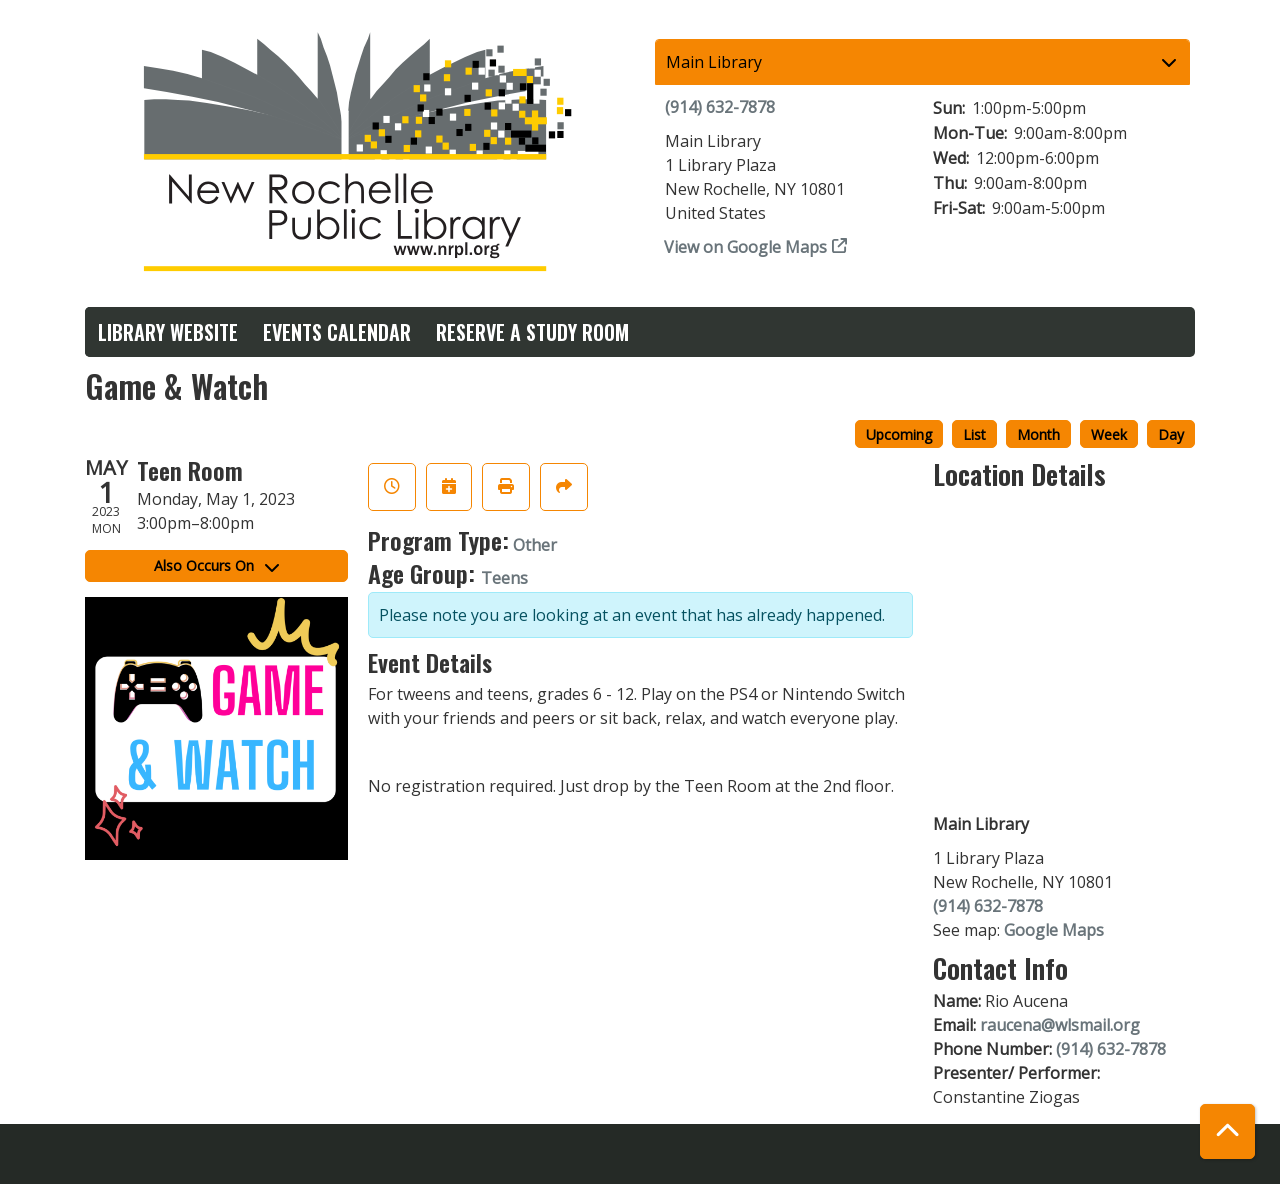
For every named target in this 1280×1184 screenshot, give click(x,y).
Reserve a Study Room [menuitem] (532, 332)
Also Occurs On (216, 565)
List (974, 434)
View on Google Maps (746, 247)
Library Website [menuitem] (168, 332)
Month (1038, 434)
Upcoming (899, 434)
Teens (504, 578)
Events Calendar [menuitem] (337, 332)
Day (1171, 434)
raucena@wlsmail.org (1060, 1025)
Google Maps (1054, 930)
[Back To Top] (1227, 1131)
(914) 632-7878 (720, 107)
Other (535, 545)
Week (1109, 434)
